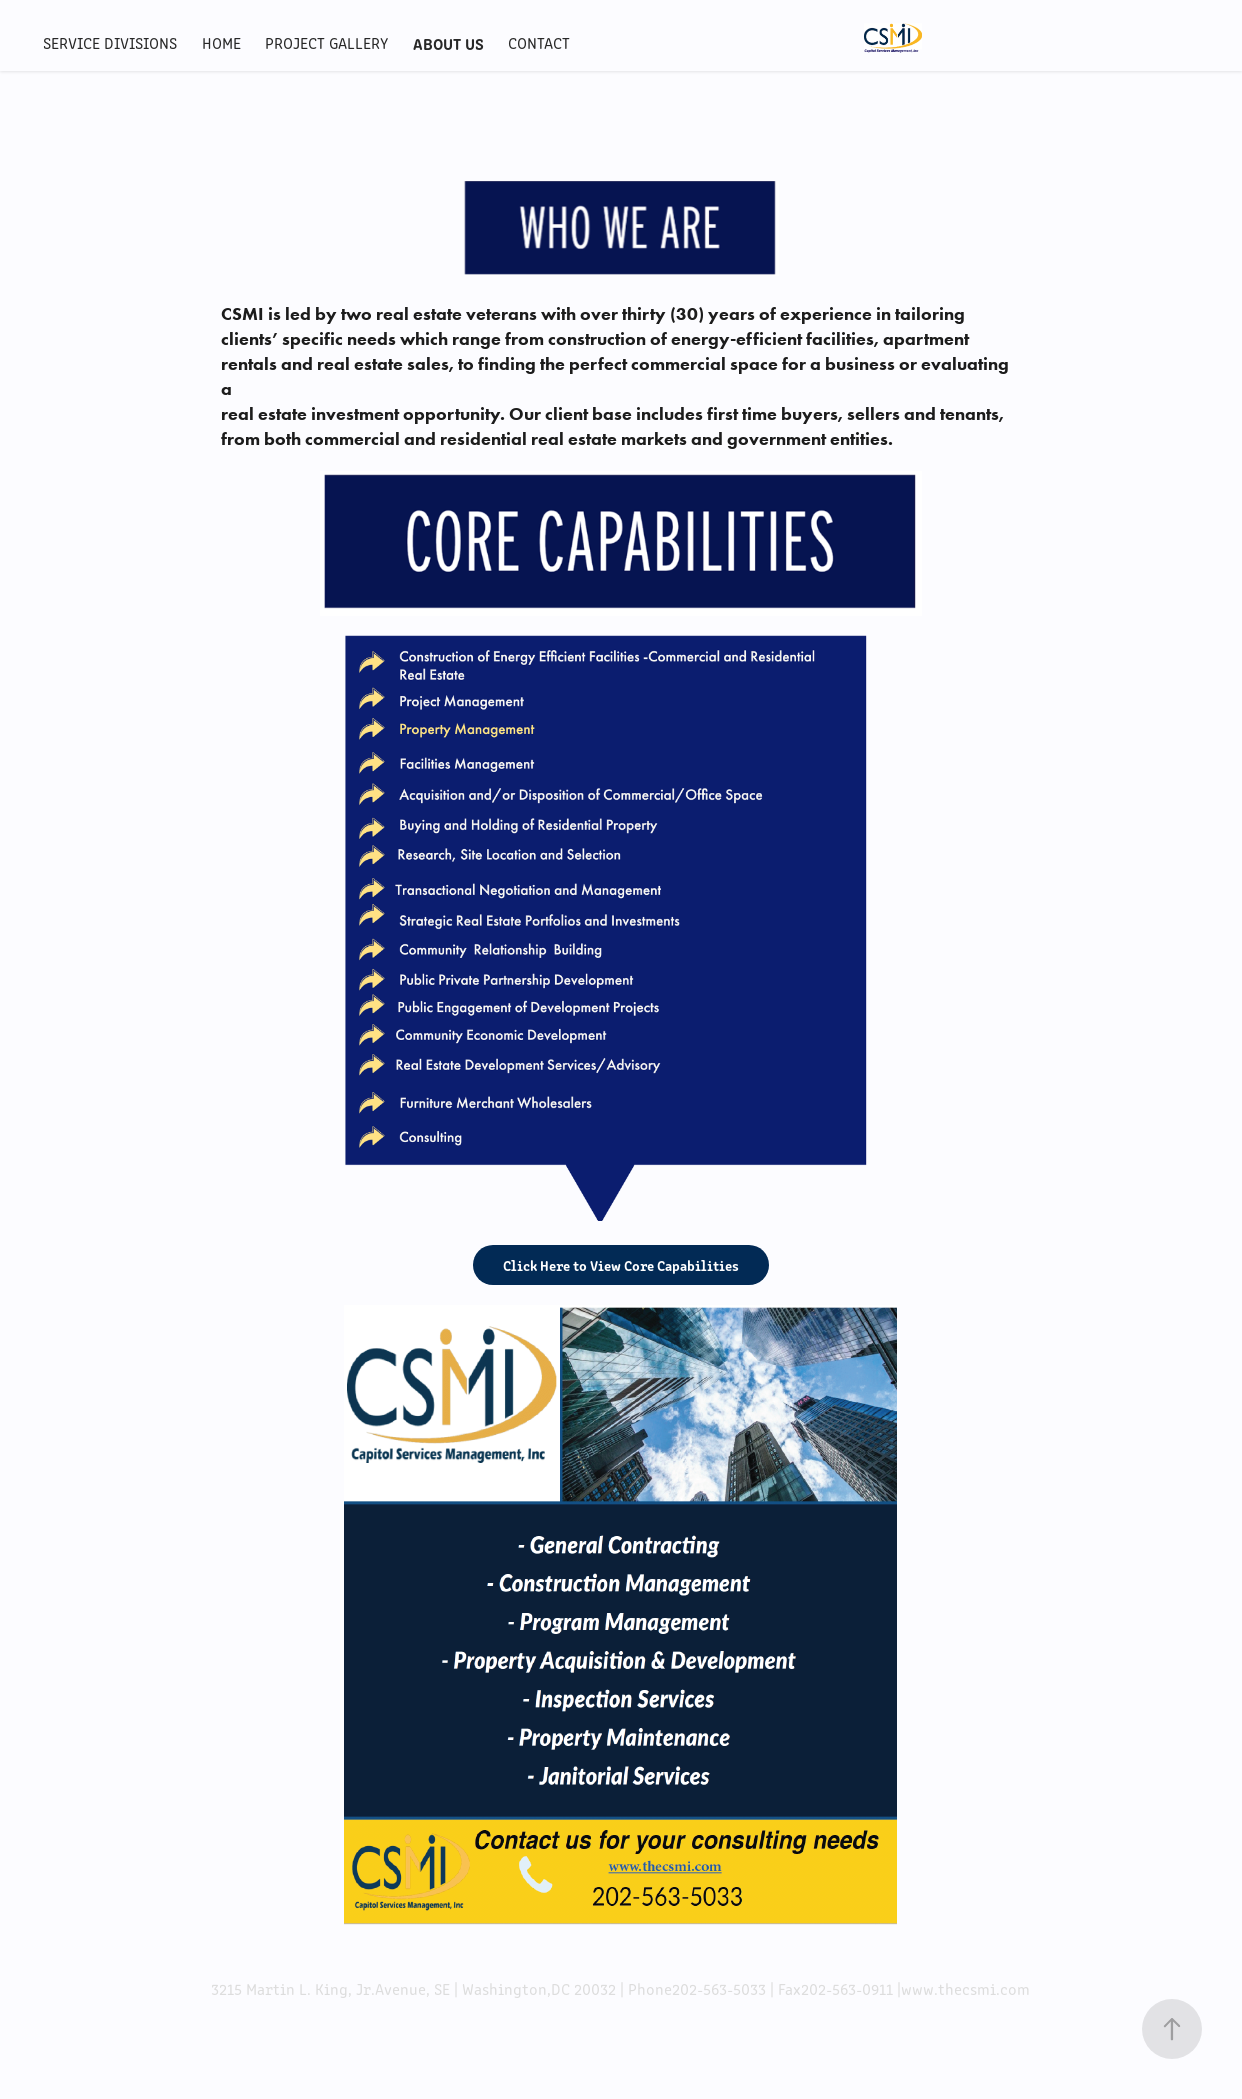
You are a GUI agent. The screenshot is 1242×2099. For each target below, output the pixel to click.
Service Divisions (110, 42)
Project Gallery (326, 42)
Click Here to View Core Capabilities (621, 1265)
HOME (221, 42)
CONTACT (539, 42)
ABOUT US (448, 43)
